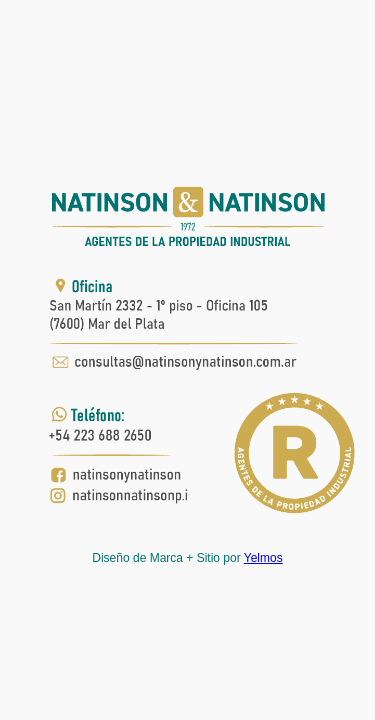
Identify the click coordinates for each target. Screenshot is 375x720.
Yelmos (263, 558)
